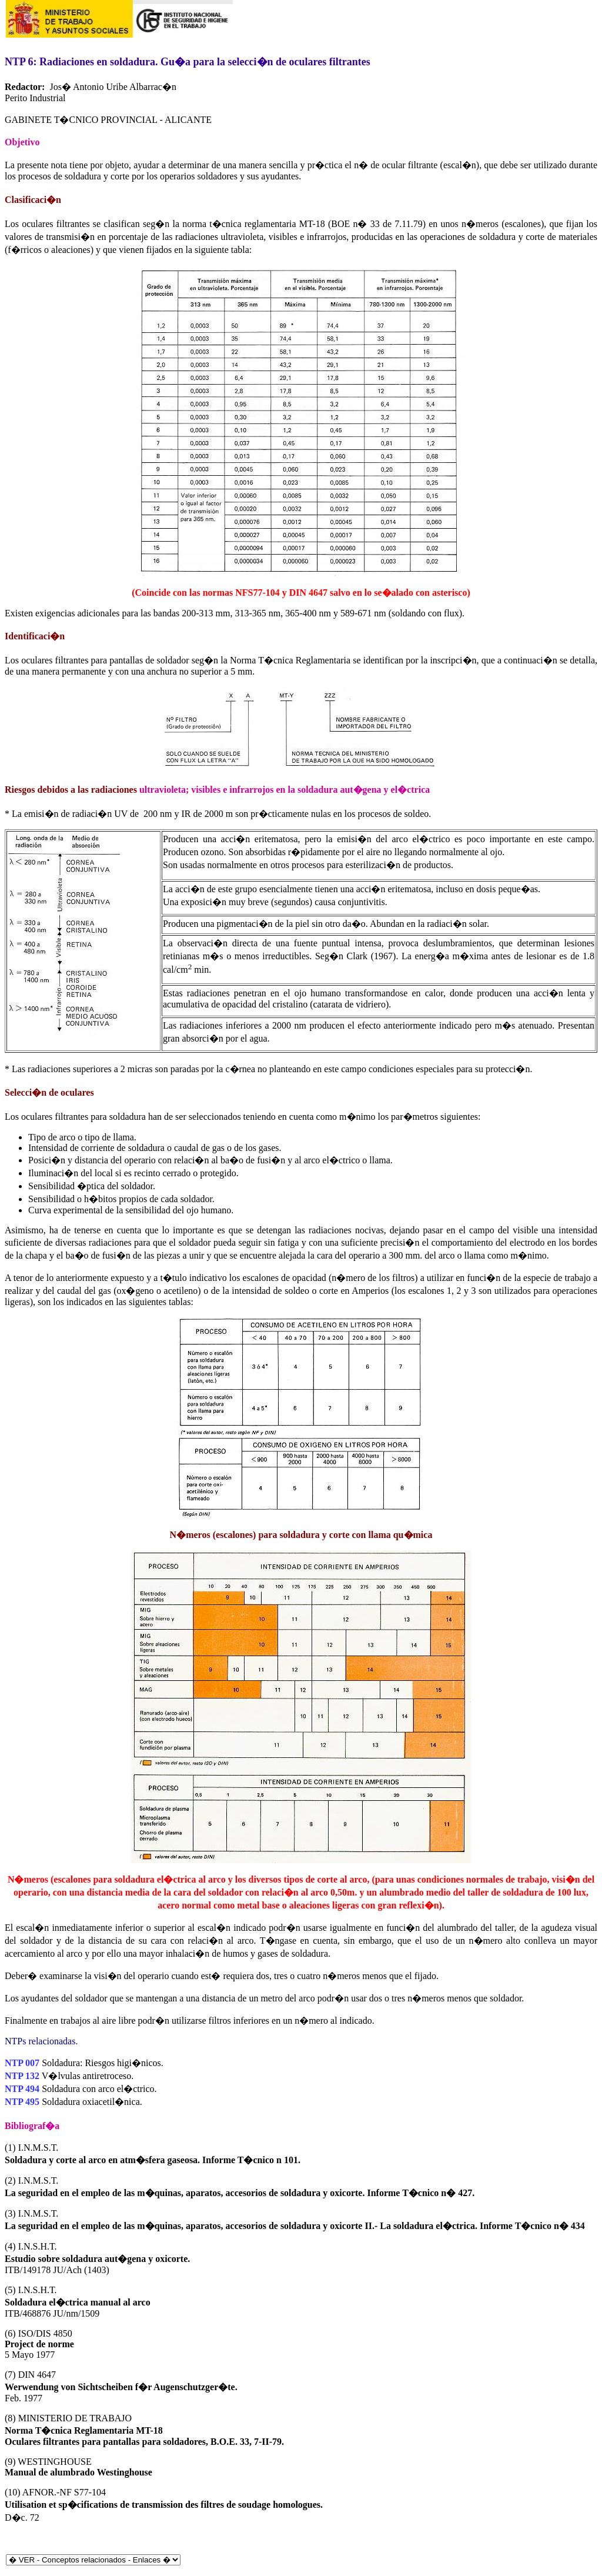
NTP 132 (22, 2076)
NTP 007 (22, 2063)
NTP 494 (22, 2089)
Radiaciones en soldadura (97, 62)
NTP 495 (22, 2102)
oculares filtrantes (55, 224)
